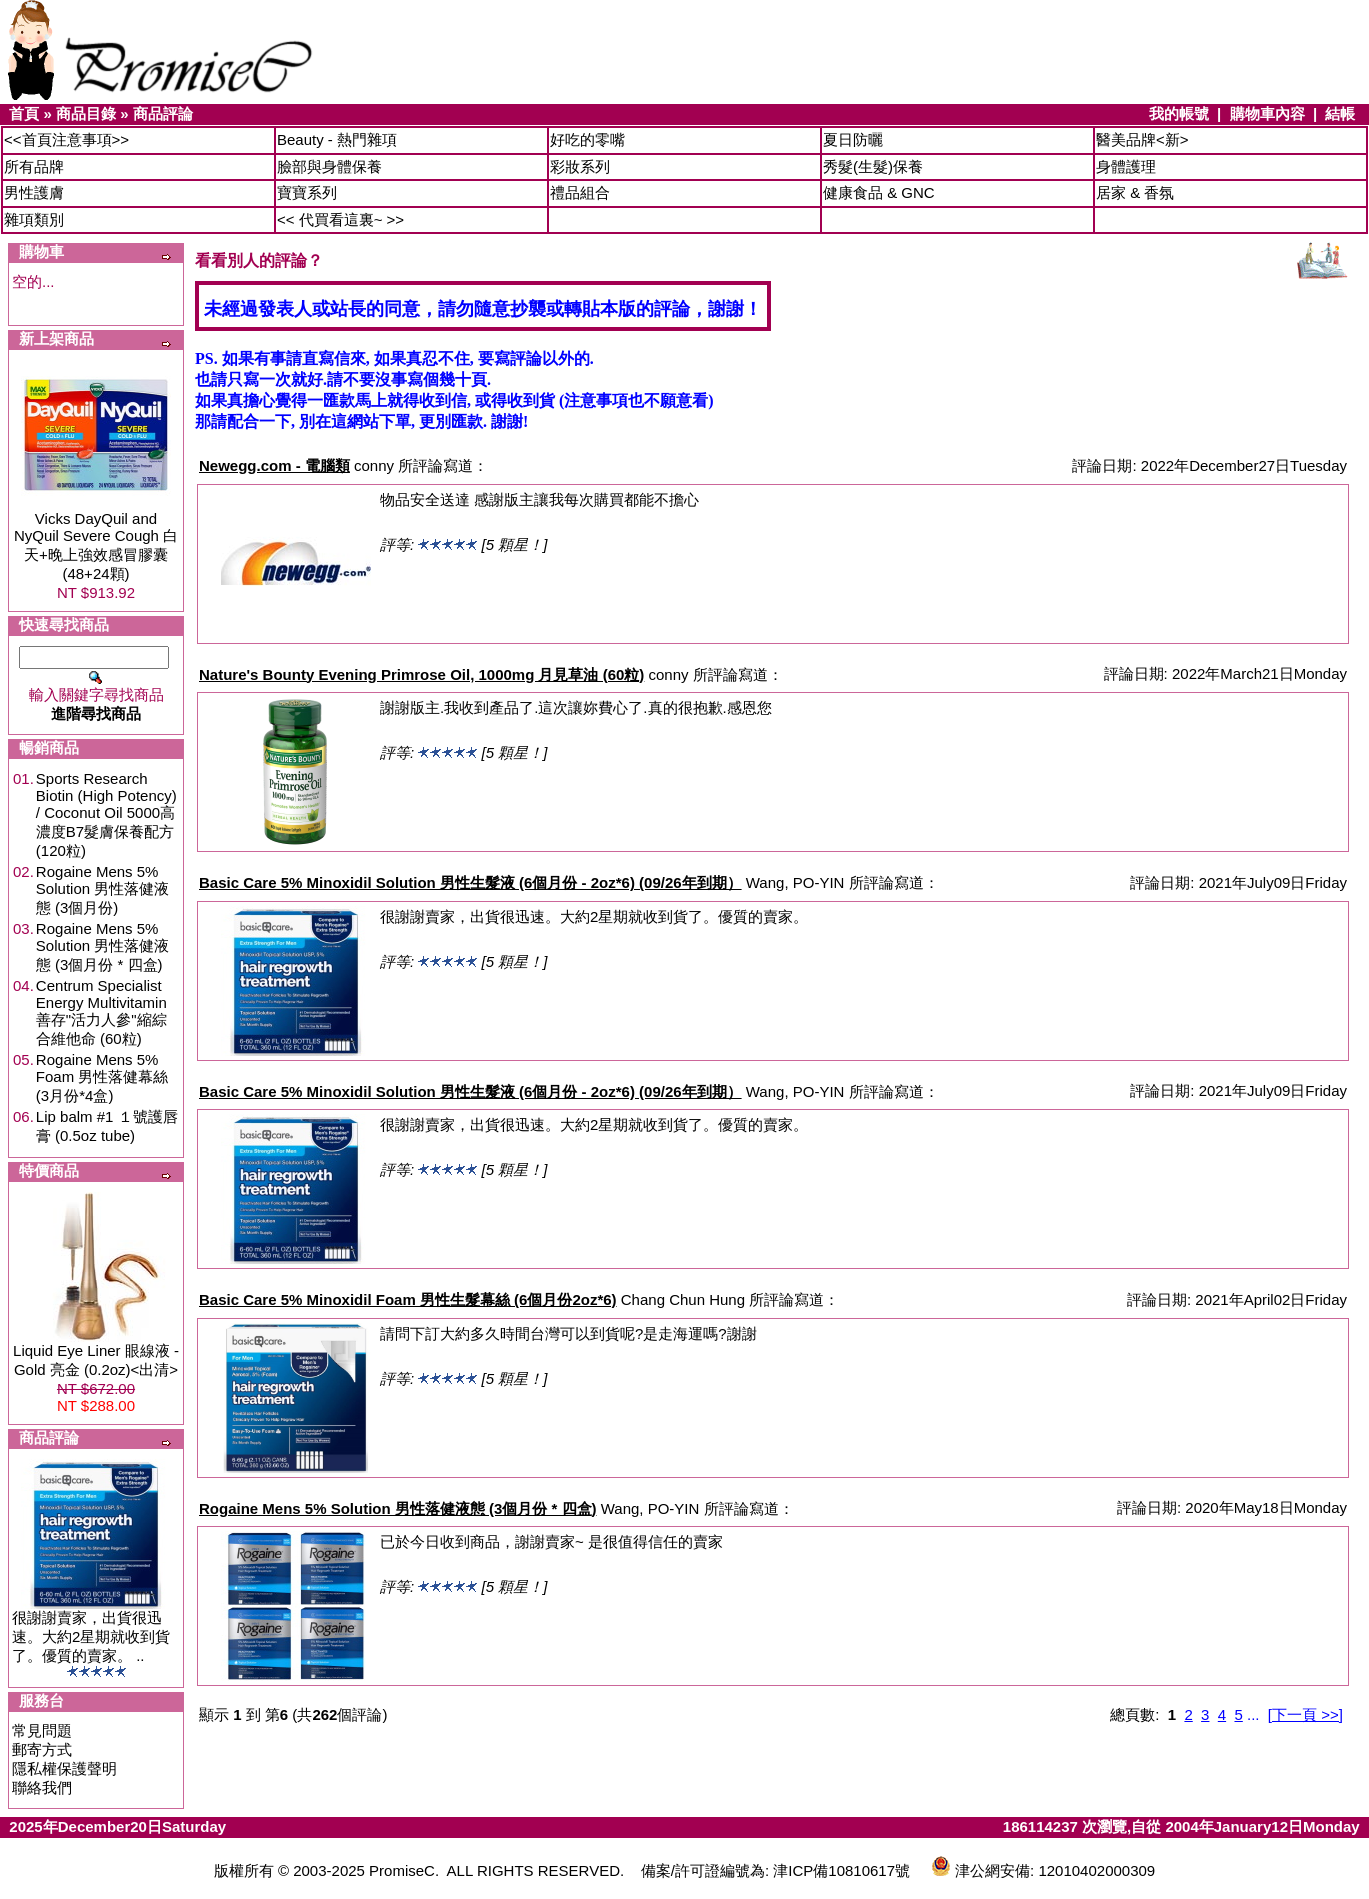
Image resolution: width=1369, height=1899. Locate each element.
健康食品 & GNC (879, 192)
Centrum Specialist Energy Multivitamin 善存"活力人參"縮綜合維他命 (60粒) (101, 1012)
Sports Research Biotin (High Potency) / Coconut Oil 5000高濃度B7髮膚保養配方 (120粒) (106, 814)
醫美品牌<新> (1142, 139)
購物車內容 (1267, 113)
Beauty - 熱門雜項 (337, 139)
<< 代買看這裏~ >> (340, 219)
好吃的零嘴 (587, 139)
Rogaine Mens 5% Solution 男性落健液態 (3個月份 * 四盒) (102, 946)
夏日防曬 (853, 139)
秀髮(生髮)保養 (873, 166)
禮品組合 (580, 192)
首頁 (24, 113)
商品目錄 (86, 113)
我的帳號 (1179, 113)
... (1253, 1714)
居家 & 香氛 (1135, 192)
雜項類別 (34, 219)
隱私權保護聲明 (64, 1768)
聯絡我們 (42, 1787)
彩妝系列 (580, 166)
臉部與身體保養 (329, 166)
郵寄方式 (42, 1749)
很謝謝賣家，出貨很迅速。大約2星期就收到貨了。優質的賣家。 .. (91, 1636)
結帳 (1340, 113)
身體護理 (1126, 166)
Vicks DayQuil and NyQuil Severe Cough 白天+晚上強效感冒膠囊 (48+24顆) (96, 546)
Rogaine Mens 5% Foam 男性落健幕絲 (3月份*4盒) (102, 1077)
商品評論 (163, 113)
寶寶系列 (307, 192)
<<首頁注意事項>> (66, 139)
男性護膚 (34, 192)
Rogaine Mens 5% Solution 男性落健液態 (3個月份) (102, 889)
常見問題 (42, 1730)
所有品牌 (34, 166)
